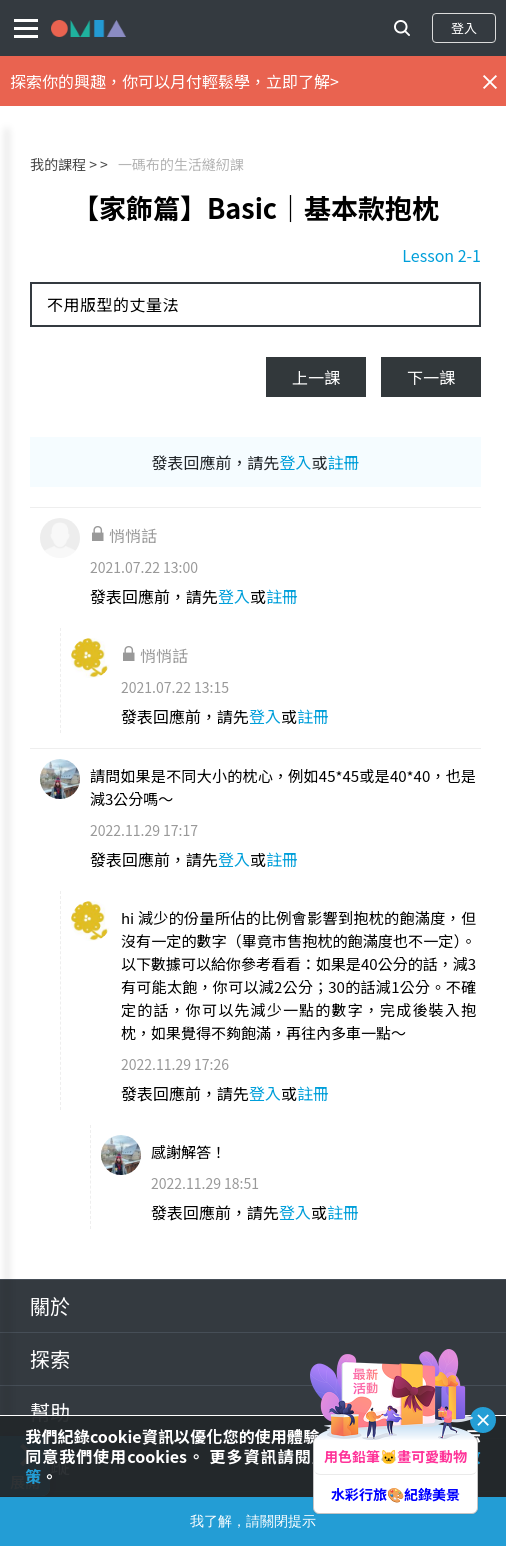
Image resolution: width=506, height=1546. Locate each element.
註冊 (344, 462)
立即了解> (302, 81)
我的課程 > (63, 164)
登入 (464, 27)
